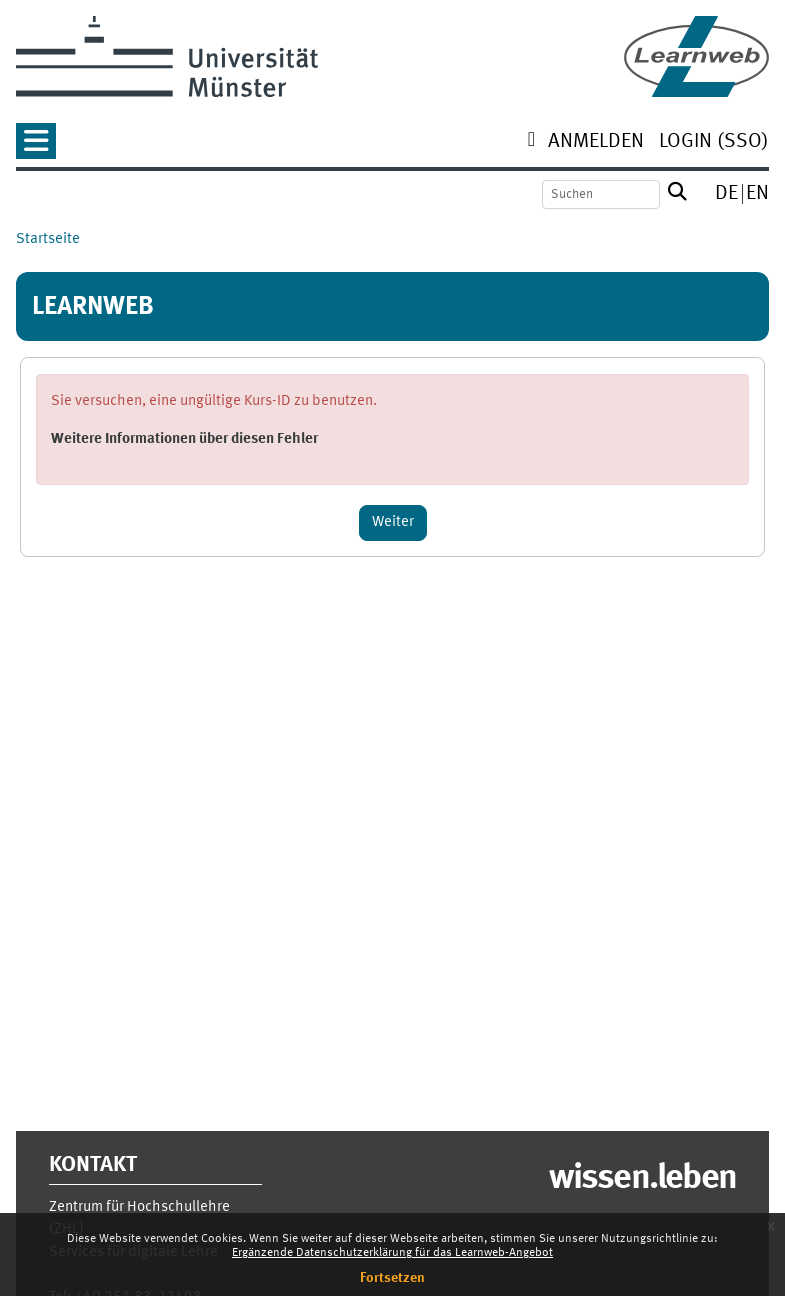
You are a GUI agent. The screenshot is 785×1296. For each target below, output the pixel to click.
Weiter (393, 522)
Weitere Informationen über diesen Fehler (184, 439)
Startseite (48, 239)
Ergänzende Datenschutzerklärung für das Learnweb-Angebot (392, 1253)
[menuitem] (596, 143)
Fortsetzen (392, 1278)
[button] (36, 147)
